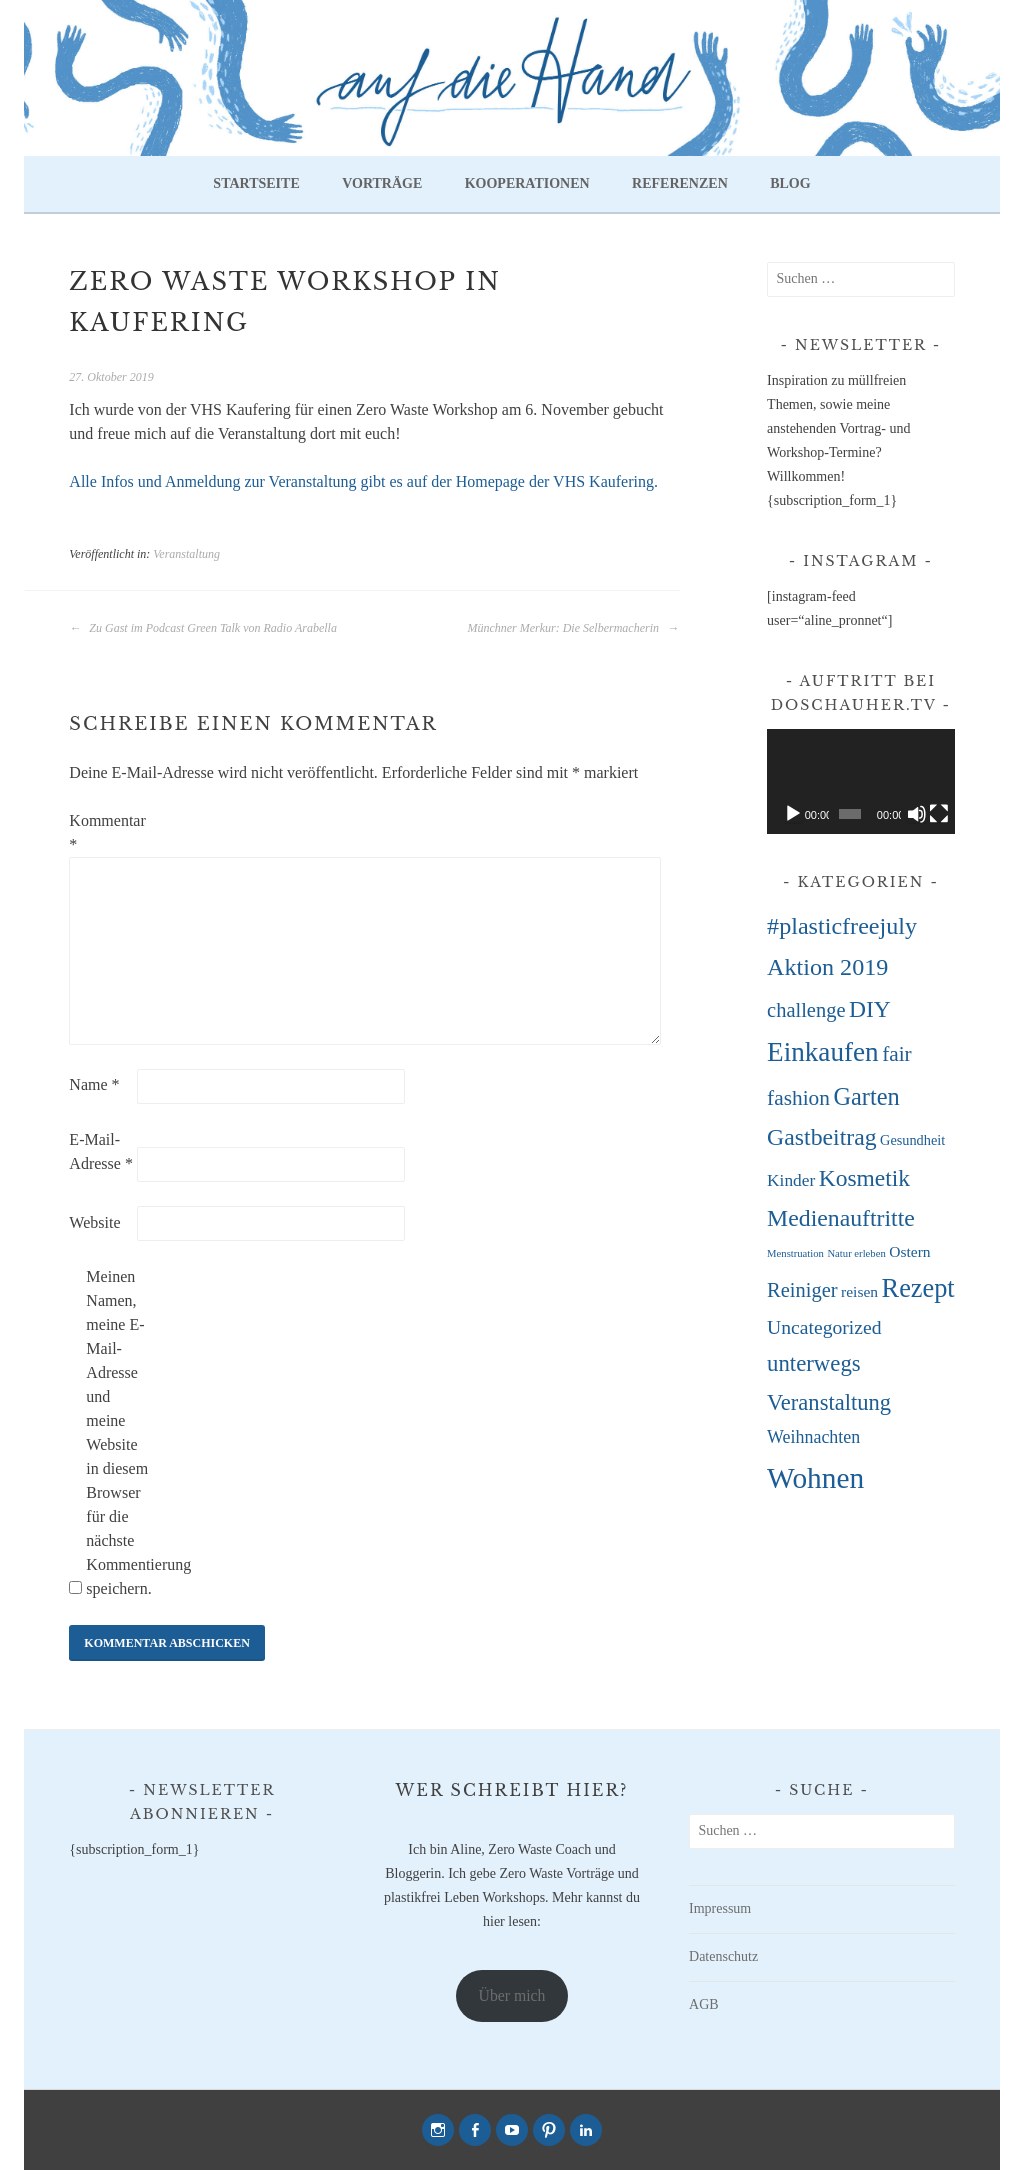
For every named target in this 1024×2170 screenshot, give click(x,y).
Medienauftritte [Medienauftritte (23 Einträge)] (841, 1218)
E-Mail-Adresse (101, 1151)
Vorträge (382, 183)
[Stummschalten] (917, 814)
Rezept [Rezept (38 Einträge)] (918, 1288)
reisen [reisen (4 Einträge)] (859, 1291)
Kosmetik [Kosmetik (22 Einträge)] (864, 1178)
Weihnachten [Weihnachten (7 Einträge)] (813, 1437)
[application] (861, 781)
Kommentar (101, 832)
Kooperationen (527, 183)
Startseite (256, 183)
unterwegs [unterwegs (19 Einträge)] (814, 1363)
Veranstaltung (186, 554)
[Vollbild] (939, 814)
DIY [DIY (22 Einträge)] (870, 1009)
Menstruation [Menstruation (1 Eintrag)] (795, 1253)
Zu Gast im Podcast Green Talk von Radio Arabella (203, 628)
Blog (790, 183)
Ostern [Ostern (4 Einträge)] (909, 1251)
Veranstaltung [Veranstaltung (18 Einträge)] (829, 1402)
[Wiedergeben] (793, 814)
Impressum (720, 1908)
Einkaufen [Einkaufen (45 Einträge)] (823, 1052)
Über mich (512, 1995)
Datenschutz (723, 1956)
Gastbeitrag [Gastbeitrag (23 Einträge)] (821, 1137)
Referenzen (680, 183)
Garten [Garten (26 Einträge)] (866, 1096)
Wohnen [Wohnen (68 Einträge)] (815, 1478)
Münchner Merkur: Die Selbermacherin (573, 628)
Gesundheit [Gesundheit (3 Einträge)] (912, 1140)
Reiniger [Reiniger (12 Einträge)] (802, 1290)
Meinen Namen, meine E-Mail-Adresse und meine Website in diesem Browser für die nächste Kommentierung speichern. (118, 1432)
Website (94, 1222)
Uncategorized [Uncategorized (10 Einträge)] (824, 1327)
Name (94, 1084)
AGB (704, 2004)
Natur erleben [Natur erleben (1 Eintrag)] (856, 1253)
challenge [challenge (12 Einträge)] (806, 1010)
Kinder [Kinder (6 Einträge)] (791, 1180)
